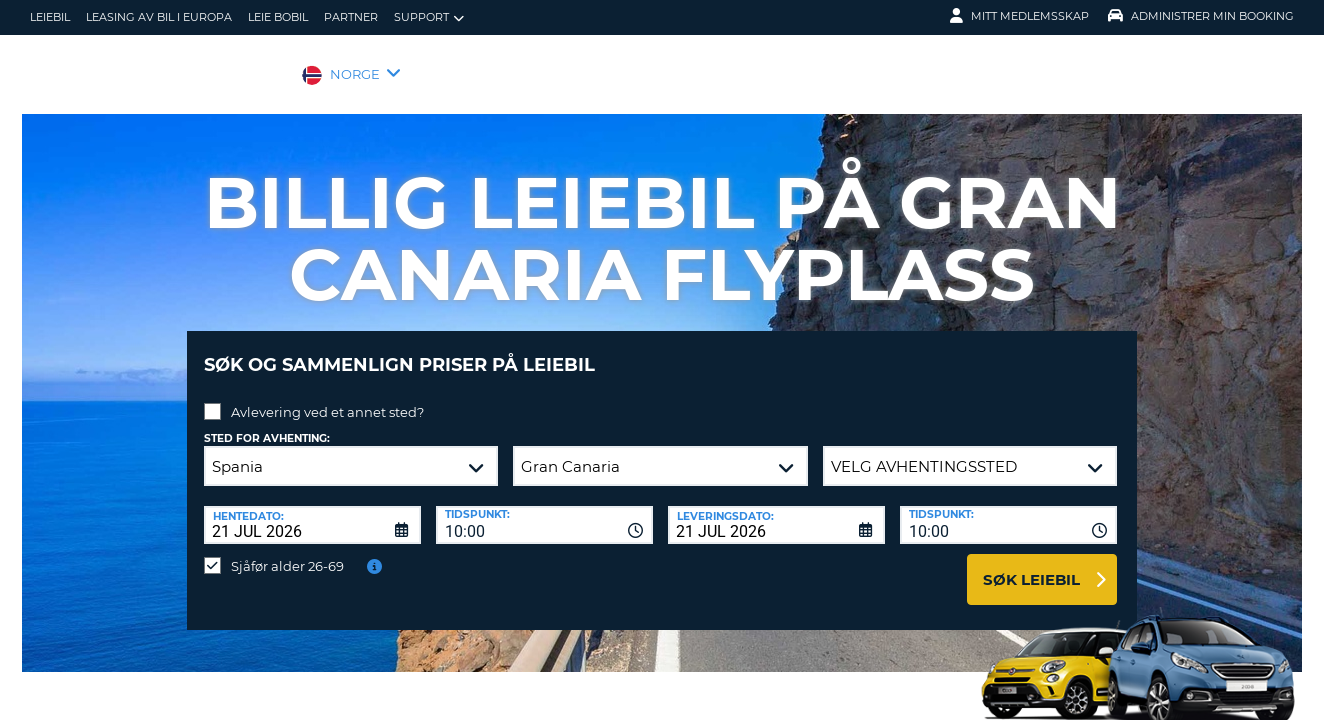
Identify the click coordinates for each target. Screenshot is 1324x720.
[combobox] (544, 510)
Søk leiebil (1031, 564)
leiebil (50, 17)
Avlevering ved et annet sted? (327, 397)
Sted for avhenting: (267, 423)
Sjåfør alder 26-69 (287, 551)
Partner (351, 17)
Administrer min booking (1201, 16)
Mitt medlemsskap (1019, 16)
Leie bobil (278, 17)
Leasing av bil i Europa (159, 17)
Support (429, 17)
